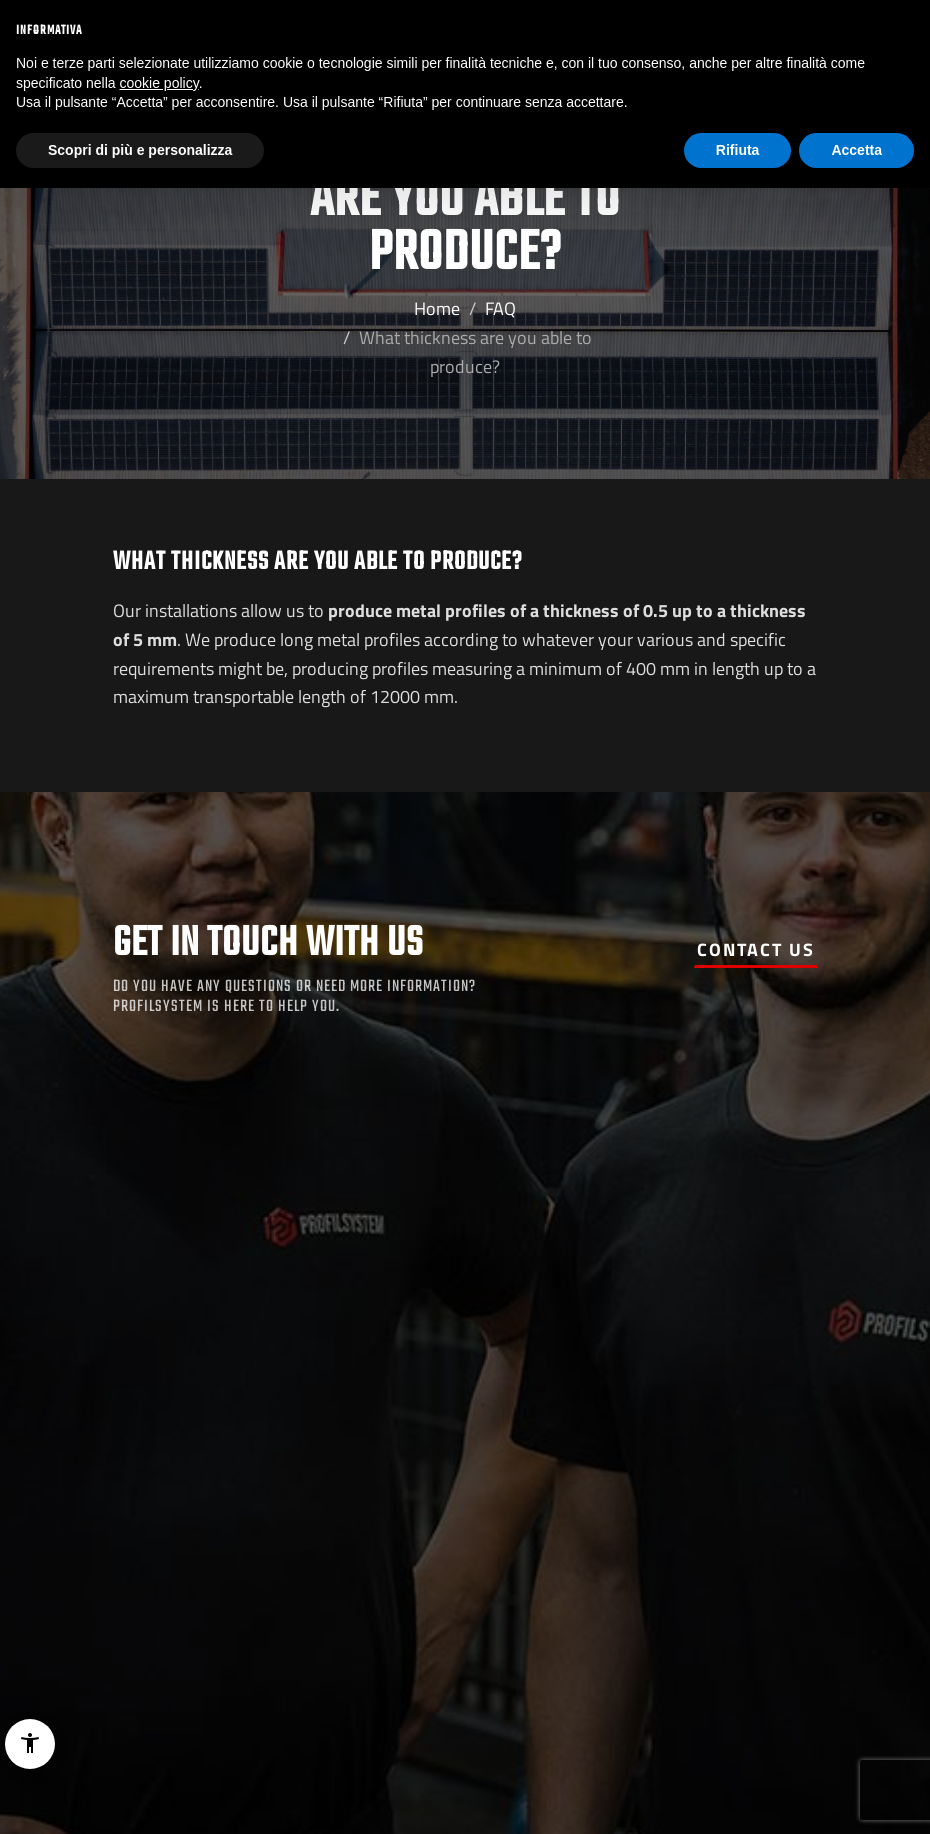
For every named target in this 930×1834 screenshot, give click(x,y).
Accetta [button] (856, 150)
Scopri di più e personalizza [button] (140, 150)
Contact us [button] (756, 949)
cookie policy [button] (159, 83)
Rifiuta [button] (738, 150)
